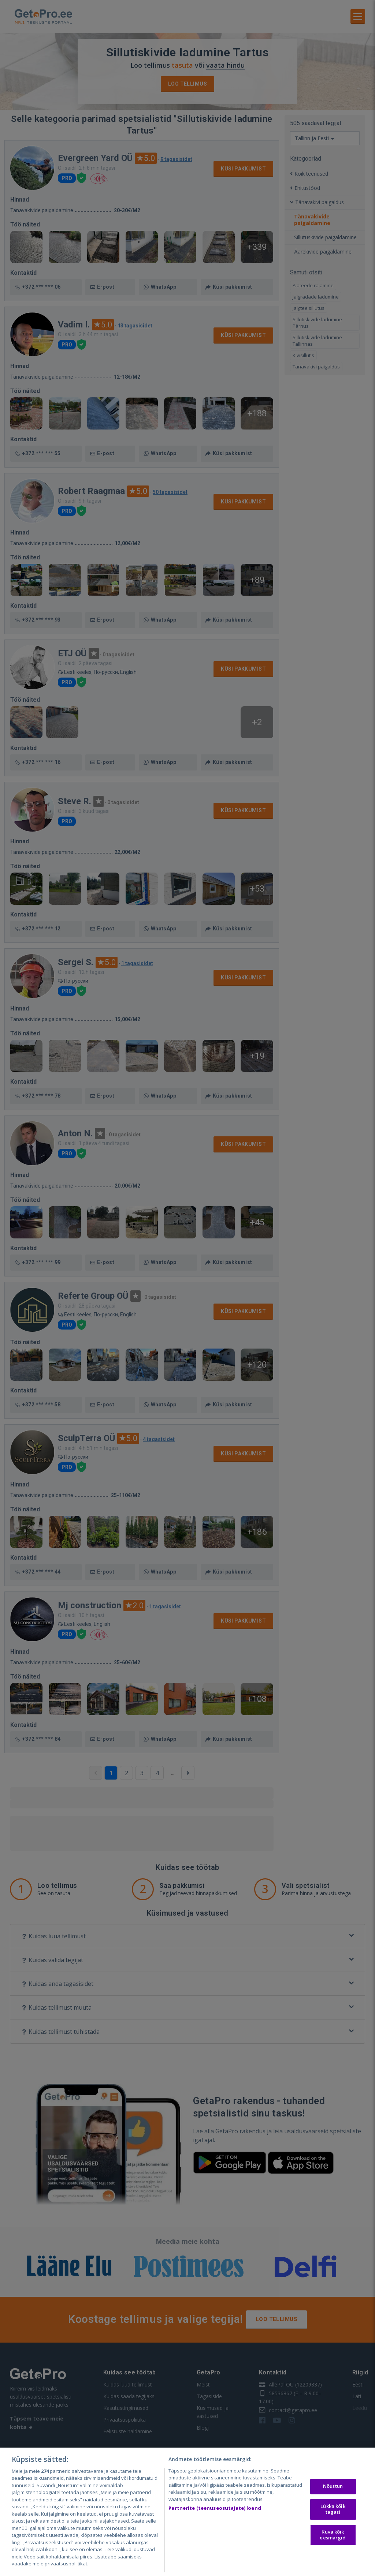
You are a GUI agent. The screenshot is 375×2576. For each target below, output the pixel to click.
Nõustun (333, 2486)
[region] (187, 2512)
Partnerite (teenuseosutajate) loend (214, 2508)
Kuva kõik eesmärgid (333, 2535)
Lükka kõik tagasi (332, 2509)
